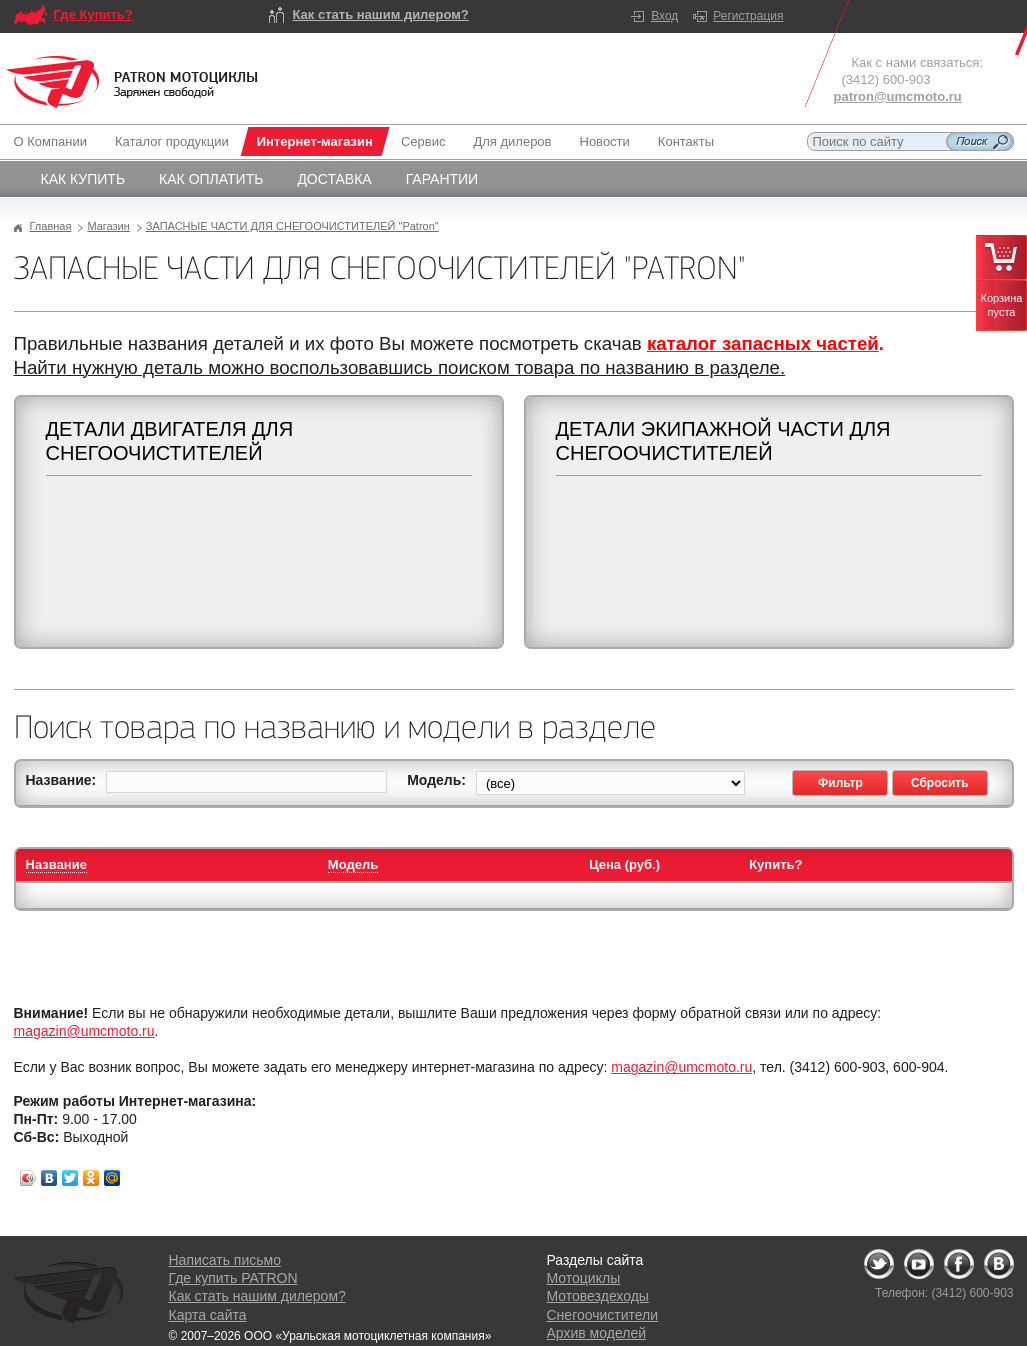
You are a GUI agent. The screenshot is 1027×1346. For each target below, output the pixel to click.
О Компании (54, 141)
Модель (353, 864)
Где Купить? (93, 14)
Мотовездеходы (598, 1296)
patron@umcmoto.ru (898, 96)
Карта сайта (208, 1315)
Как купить (83, 179)
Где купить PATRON (233, 1278)
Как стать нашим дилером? (381, 14)
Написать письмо (225, 1260)
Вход (664, 16)
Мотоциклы (584, 1278)
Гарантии (442, 179)
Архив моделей (596, 1333)
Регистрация (748, 16)
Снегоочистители (603, 1315)
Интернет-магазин (315, 141)
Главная (51, 226)
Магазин (108, 226)
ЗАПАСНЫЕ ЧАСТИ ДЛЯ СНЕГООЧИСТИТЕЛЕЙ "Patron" (292, 226)
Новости (605, 141)
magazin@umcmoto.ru (84, 1031)
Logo (132, 82)
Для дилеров (512, 141)
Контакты (686, 141)
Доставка (334, 179)
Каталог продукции (172, 141)
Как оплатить (211, 179)
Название (56, 864)
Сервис (423, 141)
